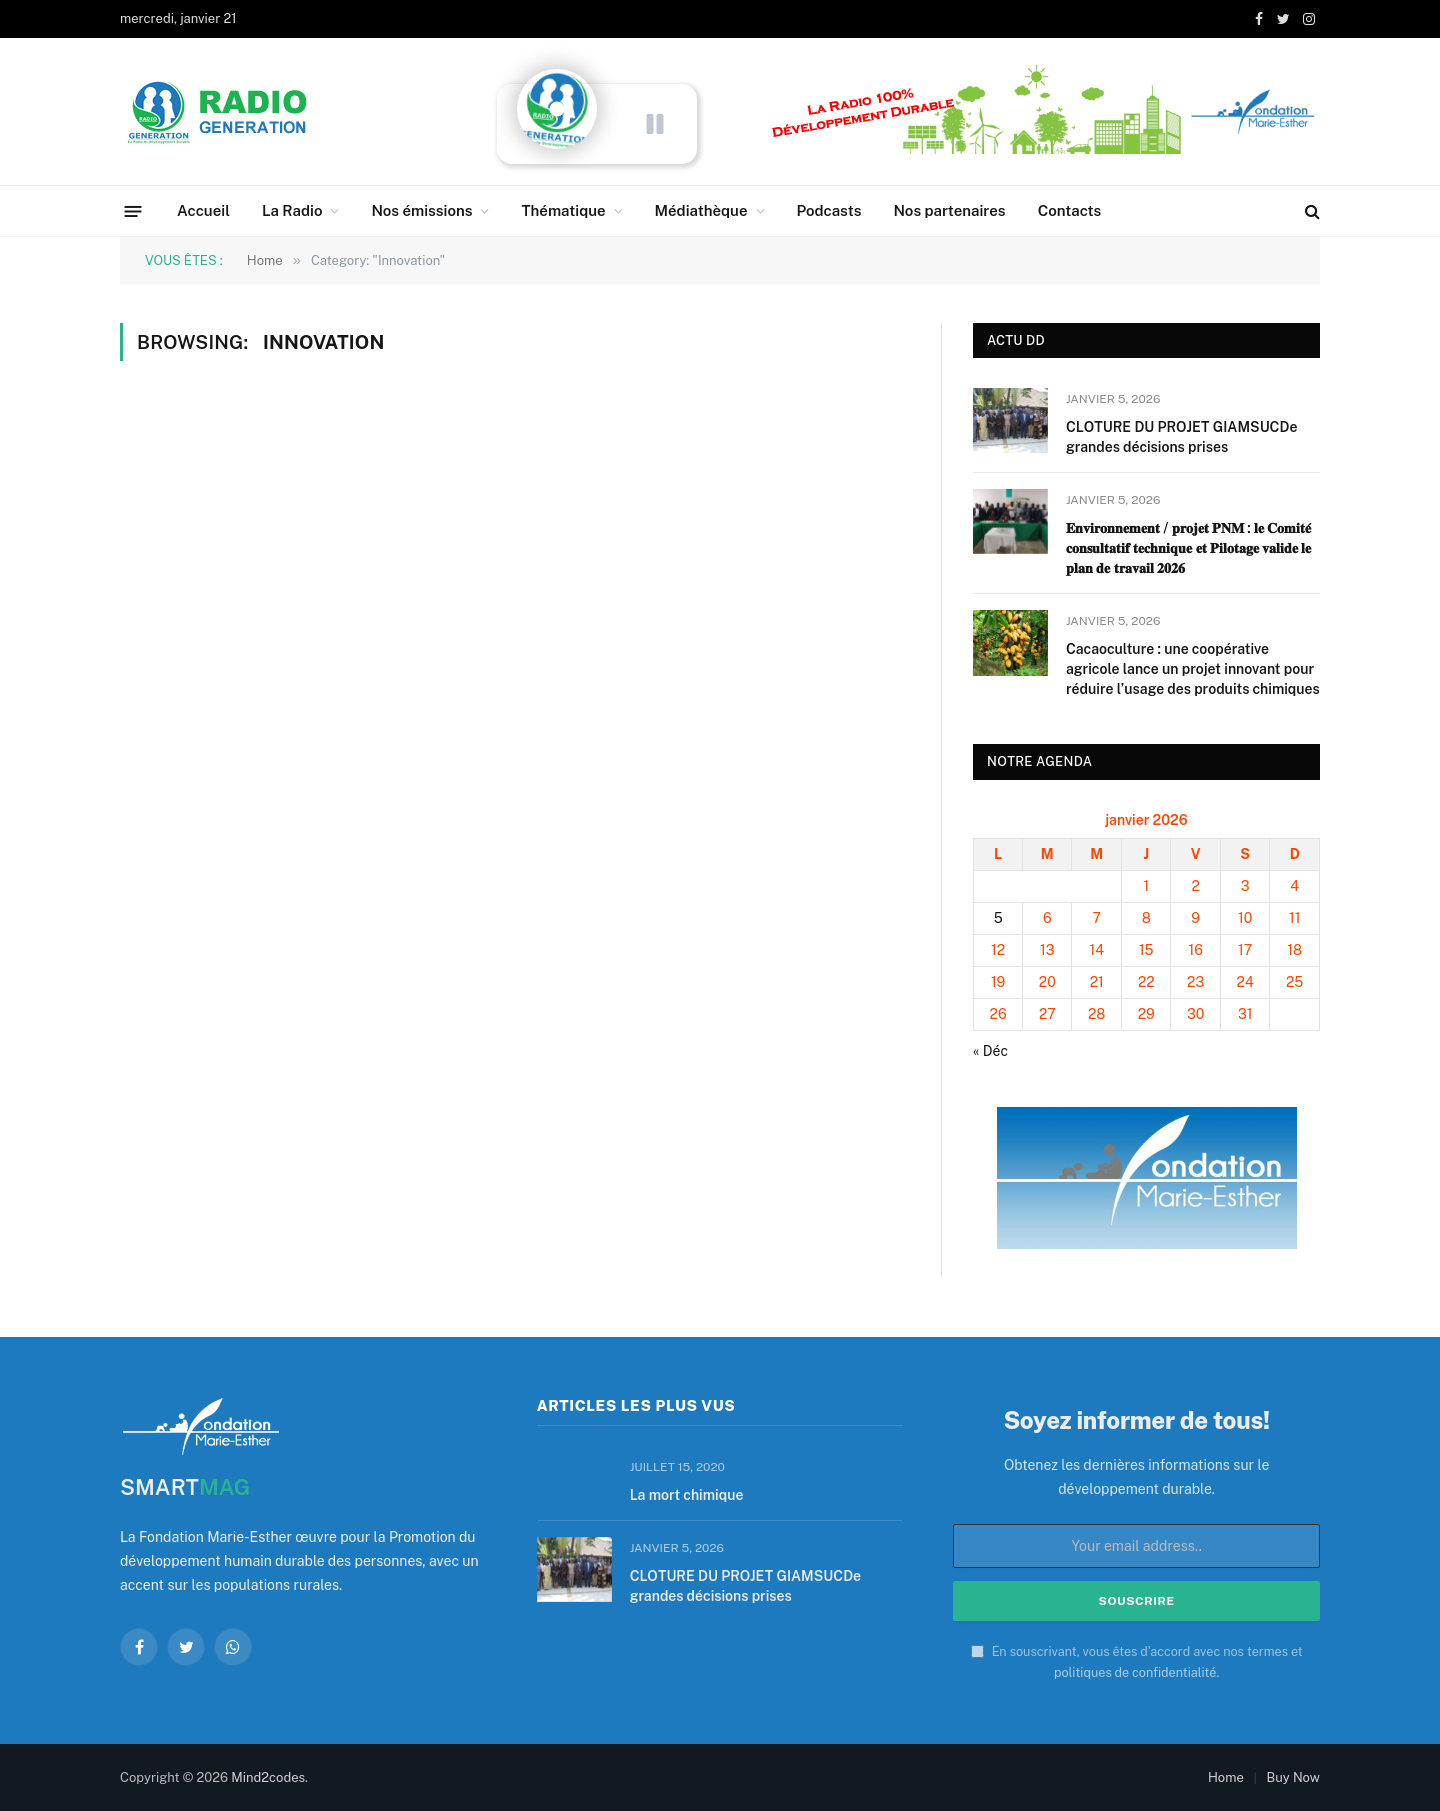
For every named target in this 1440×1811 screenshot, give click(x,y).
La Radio (292, 210)
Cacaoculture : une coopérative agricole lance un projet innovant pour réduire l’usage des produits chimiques (1193, 669)
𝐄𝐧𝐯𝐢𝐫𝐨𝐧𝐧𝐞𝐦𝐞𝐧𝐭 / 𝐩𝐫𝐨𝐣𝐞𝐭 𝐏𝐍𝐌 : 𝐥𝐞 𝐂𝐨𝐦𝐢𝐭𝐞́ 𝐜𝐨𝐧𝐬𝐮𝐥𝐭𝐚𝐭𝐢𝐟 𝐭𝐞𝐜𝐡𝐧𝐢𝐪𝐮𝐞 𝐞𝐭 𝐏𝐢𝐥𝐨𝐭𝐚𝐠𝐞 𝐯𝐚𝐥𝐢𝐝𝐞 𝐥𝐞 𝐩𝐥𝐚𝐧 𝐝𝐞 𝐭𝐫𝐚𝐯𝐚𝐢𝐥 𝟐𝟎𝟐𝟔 (1188, 548)
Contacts (1070, 210)
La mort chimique (687, 1495)
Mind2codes (268, 1777)
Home (1226, 1777)
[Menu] (133, 210)
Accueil (203, 210)
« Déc (990, 1051)
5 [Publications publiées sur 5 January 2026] (998, 918)
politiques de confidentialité (1135, 1672)
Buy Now (1293, 1777)
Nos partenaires (949, 210)
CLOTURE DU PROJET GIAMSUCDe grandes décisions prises (1181, 437)
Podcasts (829, 210)
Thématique (563, 210)
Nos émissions (421, 210)
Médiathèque (701, 210)
